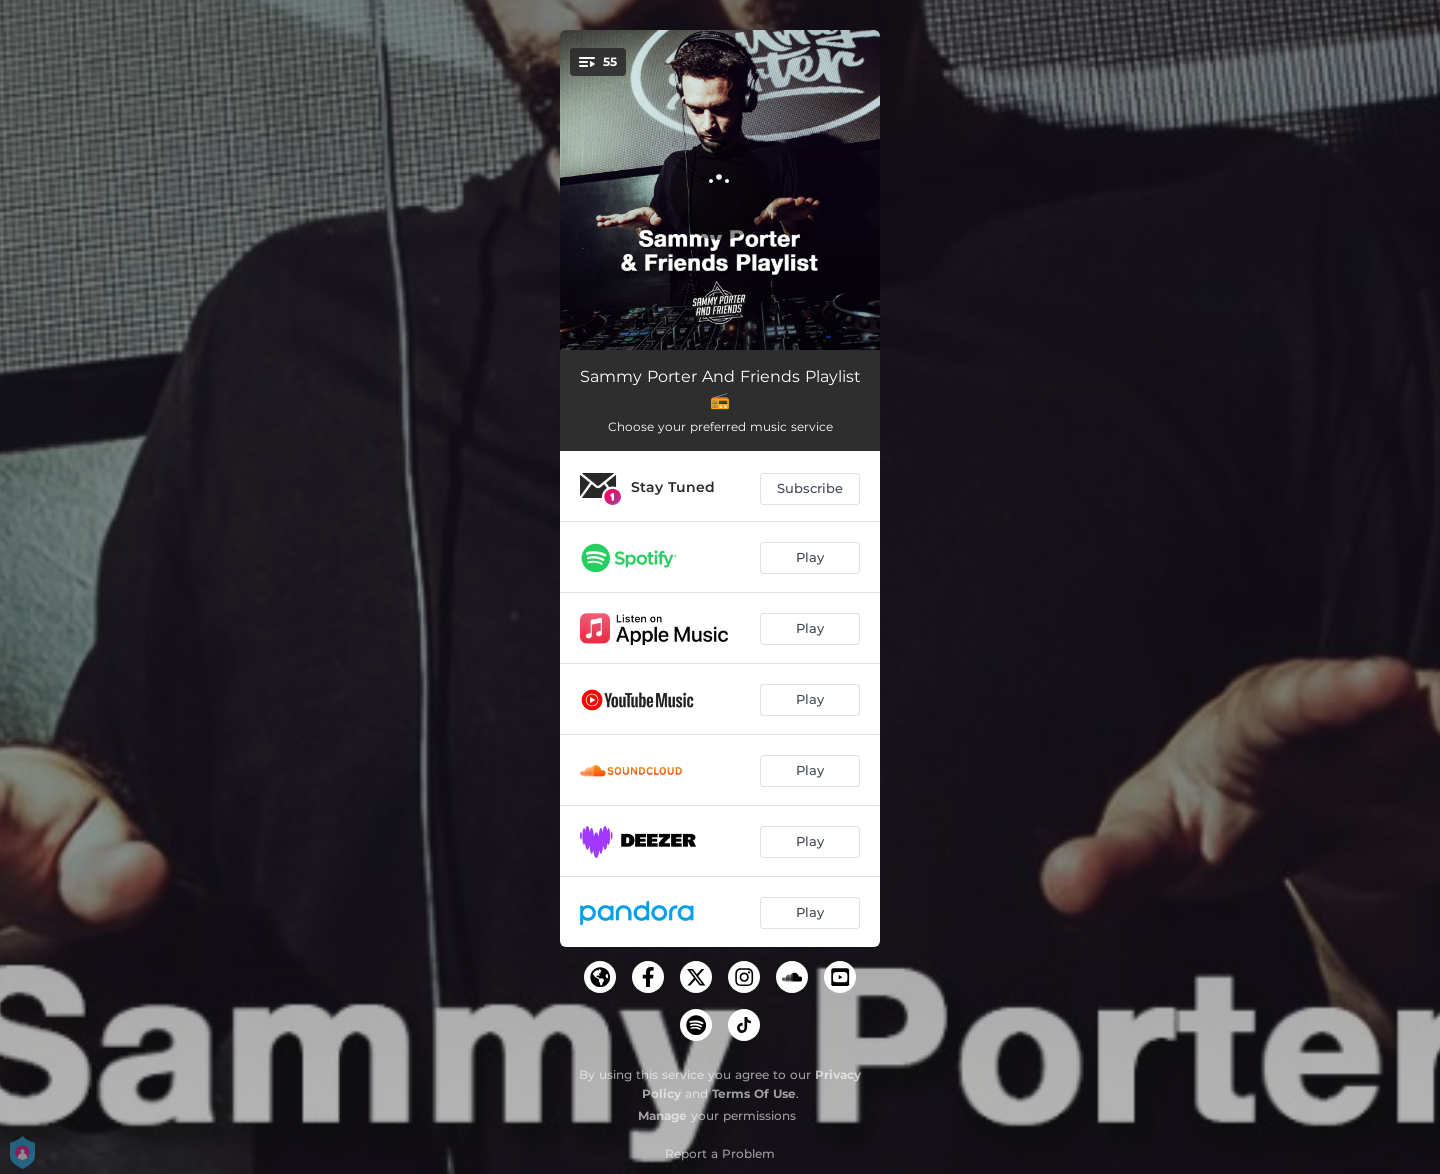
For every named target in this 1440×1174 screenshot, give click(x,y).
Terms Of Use (754, 1093)
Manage (662, 1115)
